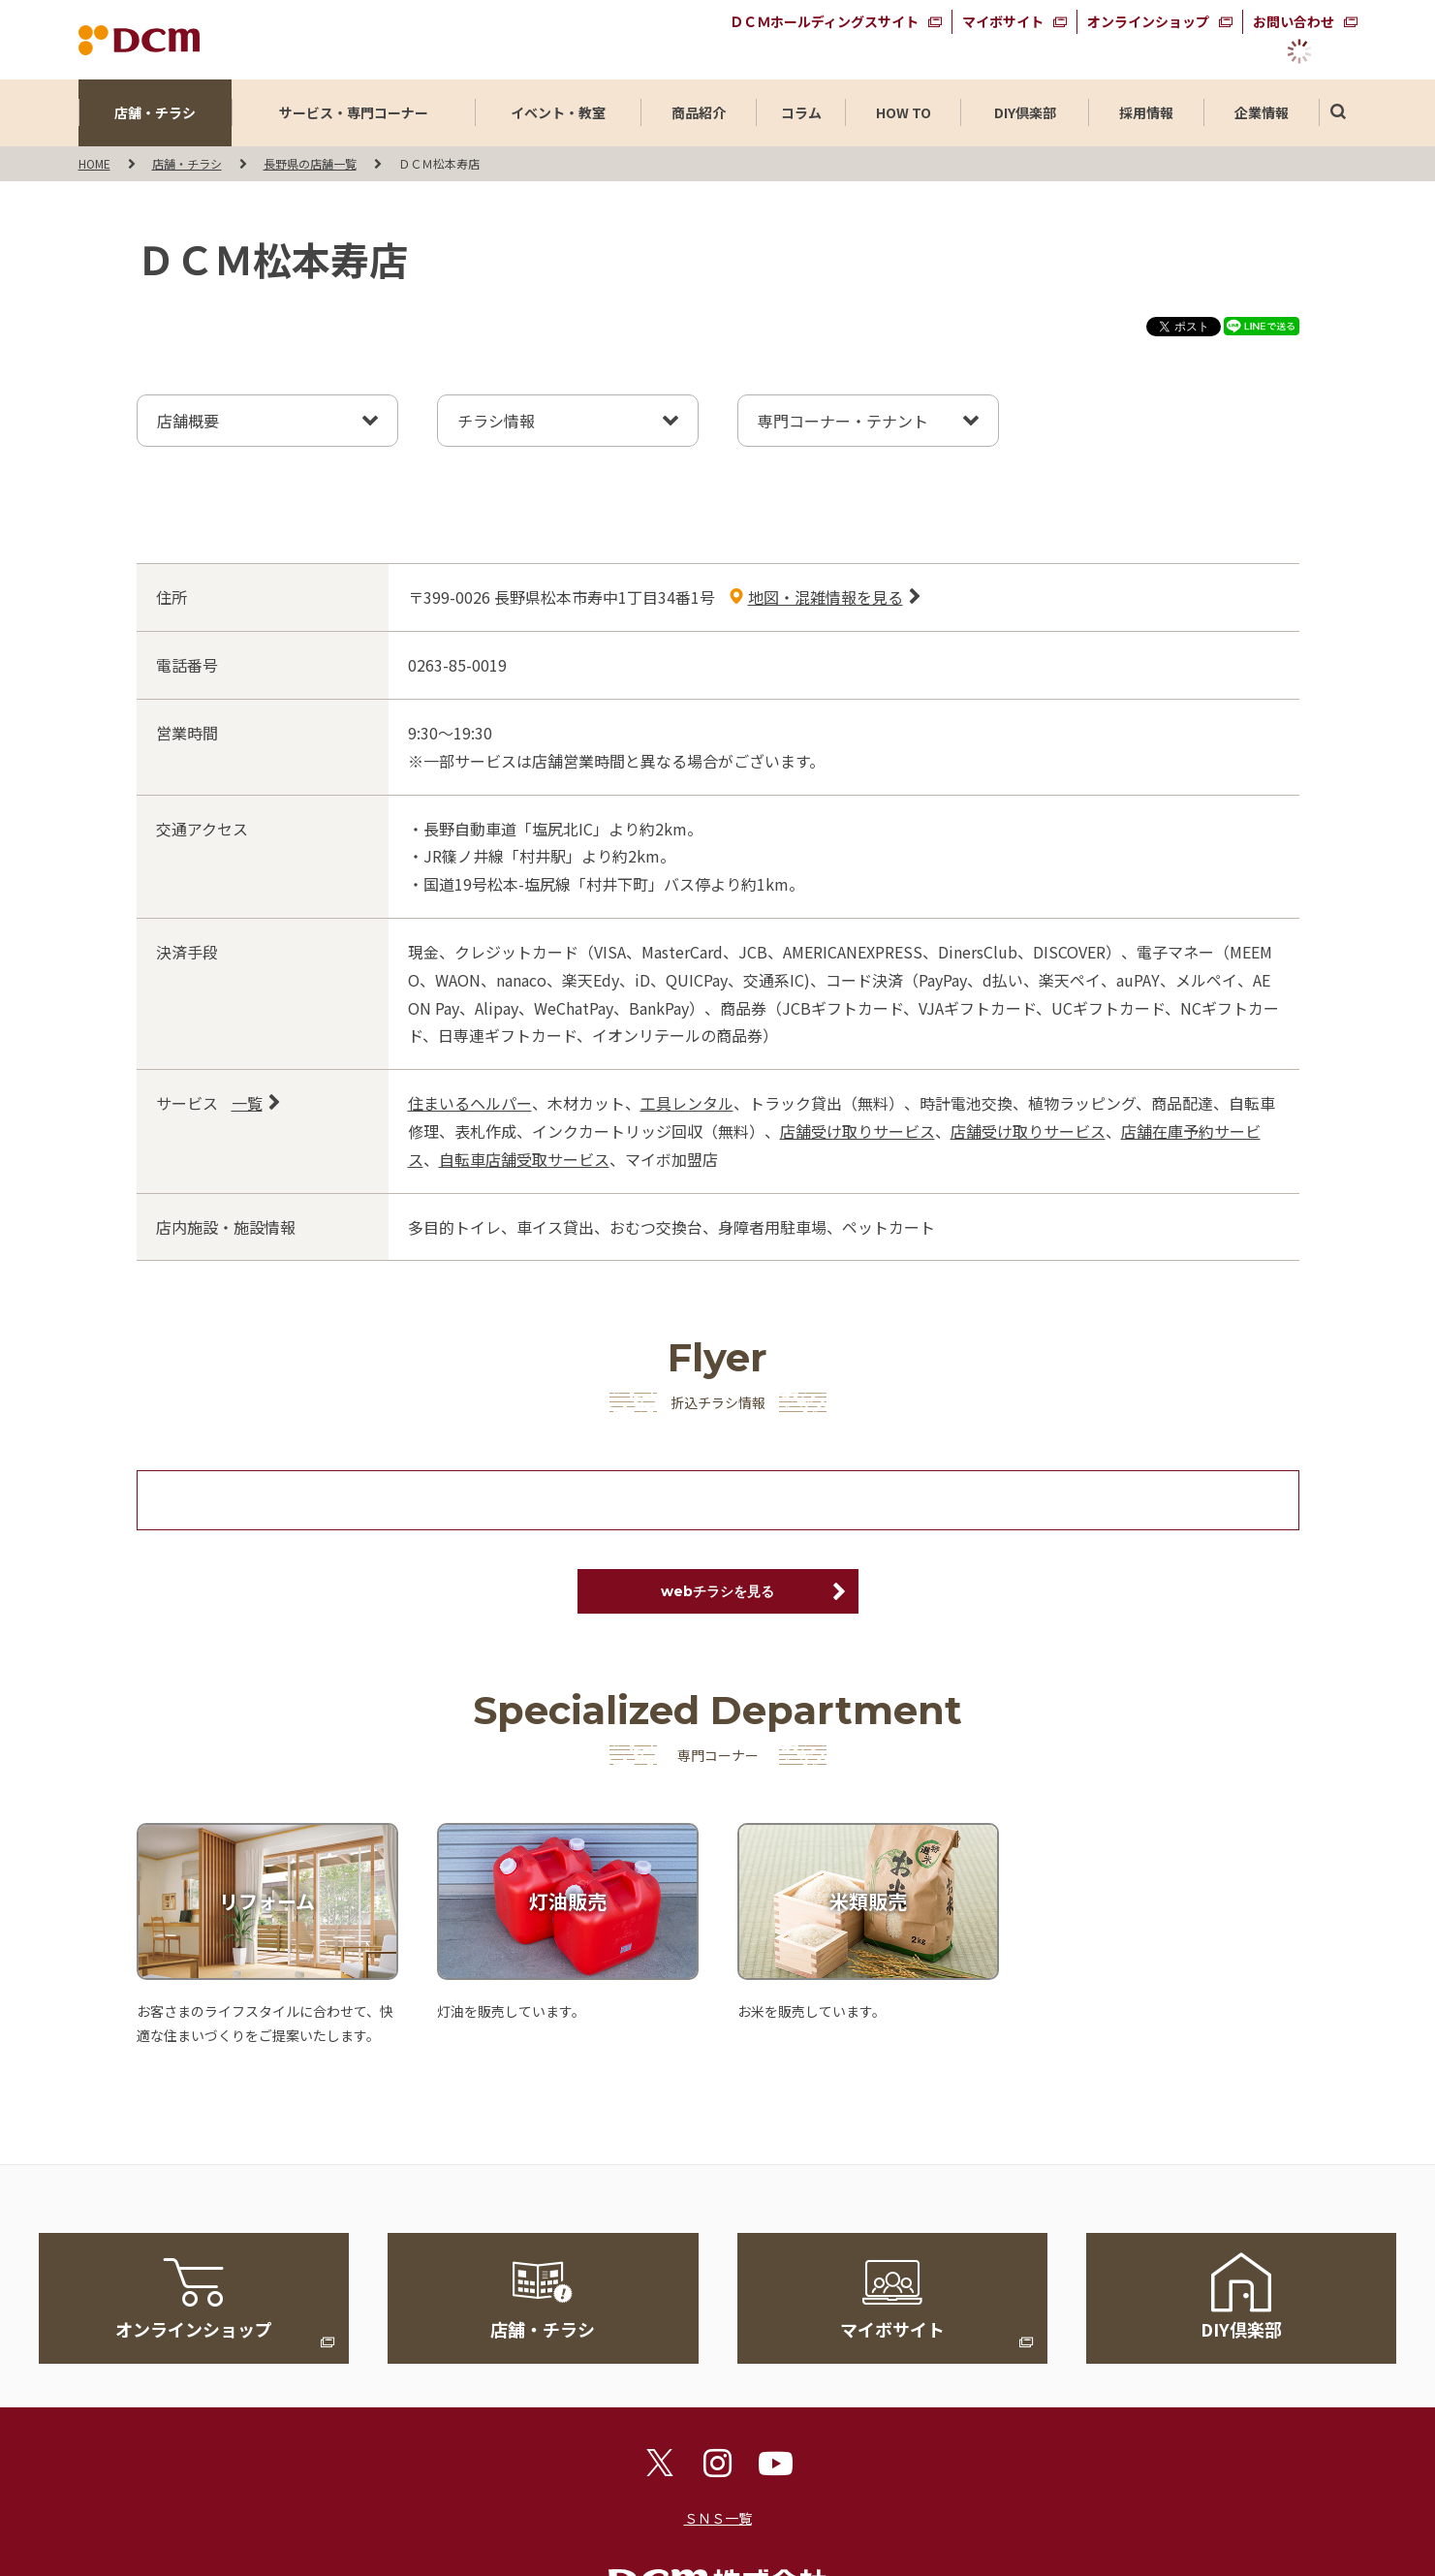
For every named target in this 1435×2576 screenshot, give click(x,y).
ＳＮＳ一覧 (718, 2518)
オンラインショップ (1148, 21)
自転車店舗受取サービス (524, 1159)
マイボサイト (1003, 21)
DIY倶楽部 (1025, 112)
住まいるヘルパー (470, 1103)
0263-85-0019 (457, 664)
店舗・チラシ (155, 112)
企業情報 (1261, 112)
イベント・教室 (558, 112)
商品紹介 (698, 112)
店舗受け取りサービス (857, 1131)
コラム (801, 112)
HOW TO (903, 112)
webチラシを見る (717, 1591)
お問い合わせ (1293, 21)
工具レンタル (686, 1103)
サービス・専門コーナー (353, 112)
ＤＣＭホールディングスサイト (824, 21)
